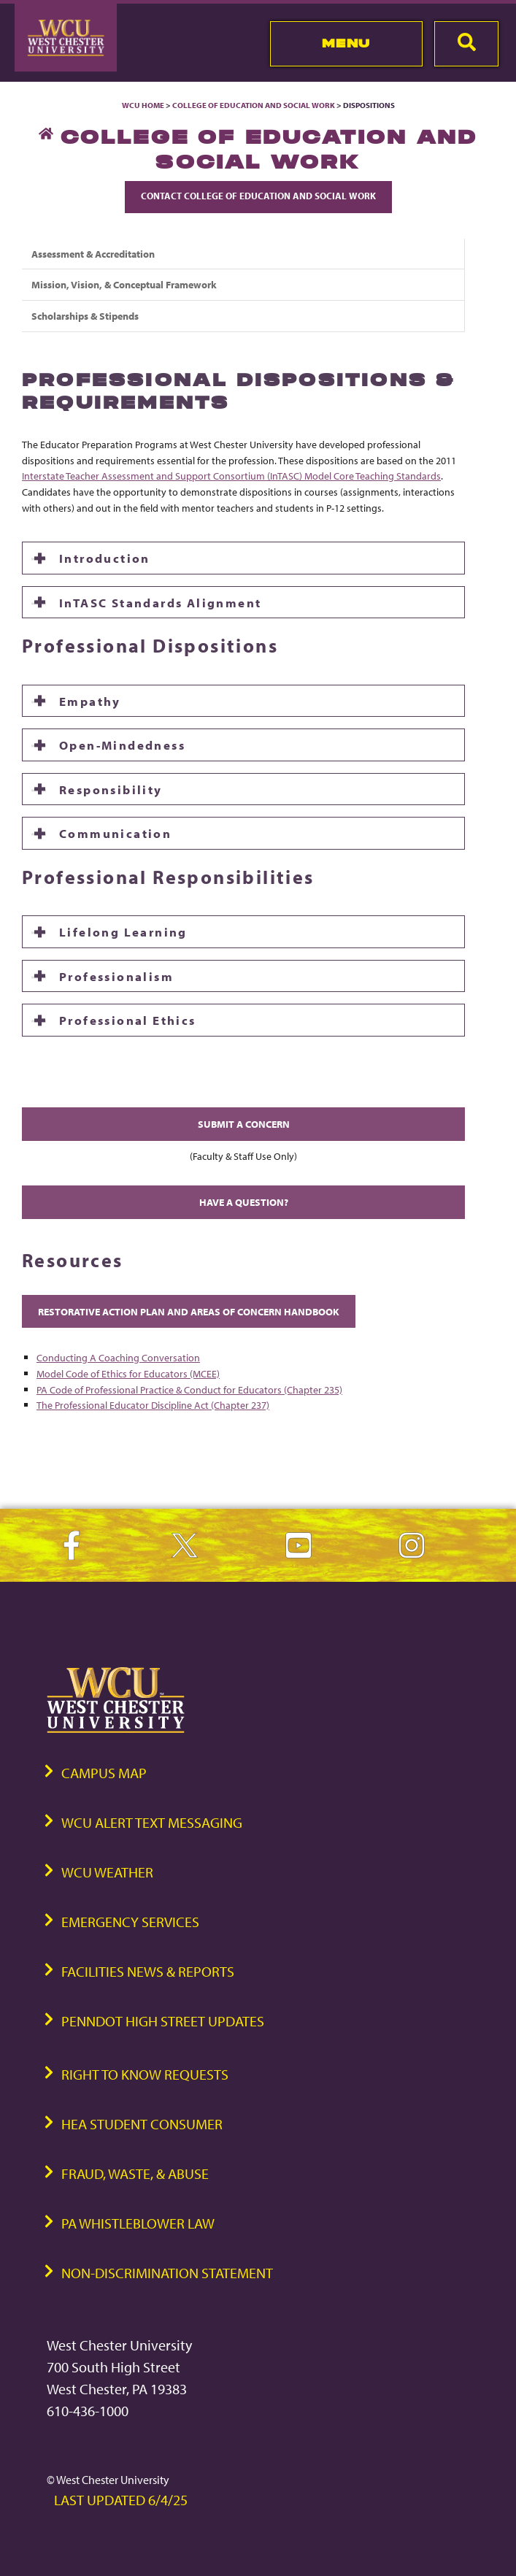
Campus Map (104, 1773)
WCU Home (143, 105)
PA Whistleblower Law (138, 2223)
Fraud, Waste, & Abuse (135, 2173)
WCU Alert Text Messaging (151, 1822)
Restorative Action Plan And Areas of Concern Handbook (188, 1311)
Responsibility (111, 789)
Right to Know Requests (144, 2074)
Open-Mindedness (122, 745)
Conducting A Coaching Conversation (118, 1357)
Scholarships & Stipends (85, 316)
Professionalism (116, 976)
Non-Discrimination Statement (167, 2273)
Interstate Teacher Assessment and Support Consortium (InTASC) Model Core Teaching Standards (231, 475)
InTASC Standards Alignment (160, 602)
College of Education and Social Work (253, 105)
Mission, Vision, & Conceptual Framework (124, 284)
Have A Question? (243, 1202)
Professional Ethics (127, 1020)
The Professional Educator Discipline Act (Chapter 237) (152, 1405)
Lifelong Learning (123, 931)
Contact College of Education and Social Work (258, 195)
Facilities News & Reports (147, 1971)
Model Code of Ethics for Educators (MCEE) (128, 1373)
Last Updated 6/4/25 (121, 2500)
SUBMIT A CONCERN (244, 1124)
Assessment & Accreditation (93, 254)
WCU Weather (107, 1872)
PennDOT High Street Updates (162, 2021)
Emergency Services (130, 1921)
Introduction (104, 558)
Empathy (90, 701)
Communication (115, 833)
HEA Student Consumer (142, 2124)
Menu (346, 43)
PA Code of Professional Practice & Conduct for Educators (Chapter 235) (189, 1389)
